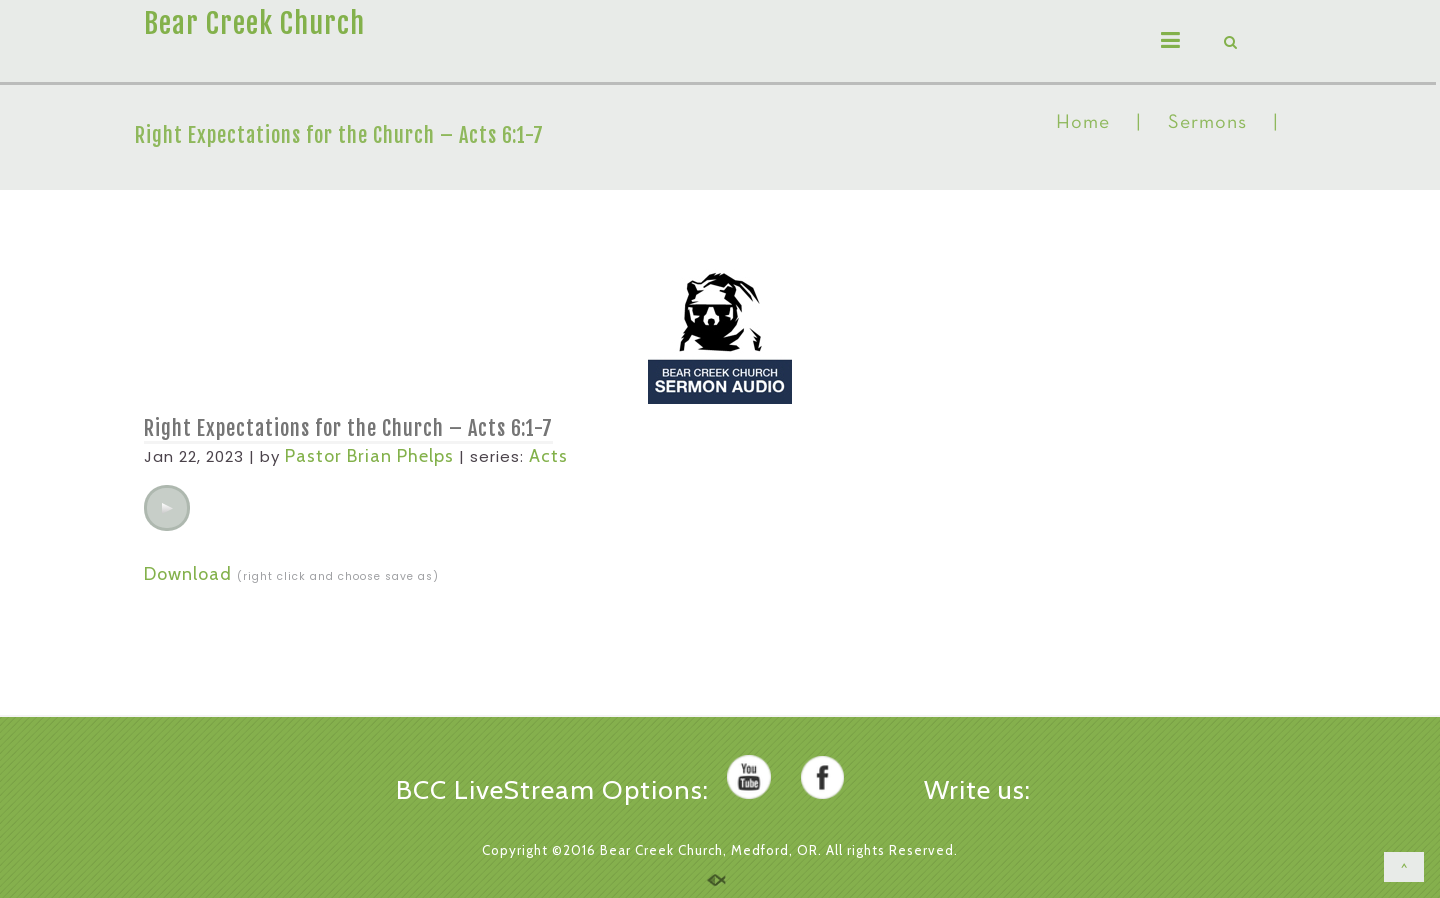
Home (1083, 123)
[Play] (167, 508)
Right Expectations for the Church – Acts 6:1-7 (348, 428)
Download (188, 574)
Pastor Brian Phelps (369, 456)
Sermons (1207, 123)
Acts (548, 456)
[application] (167, 508)
